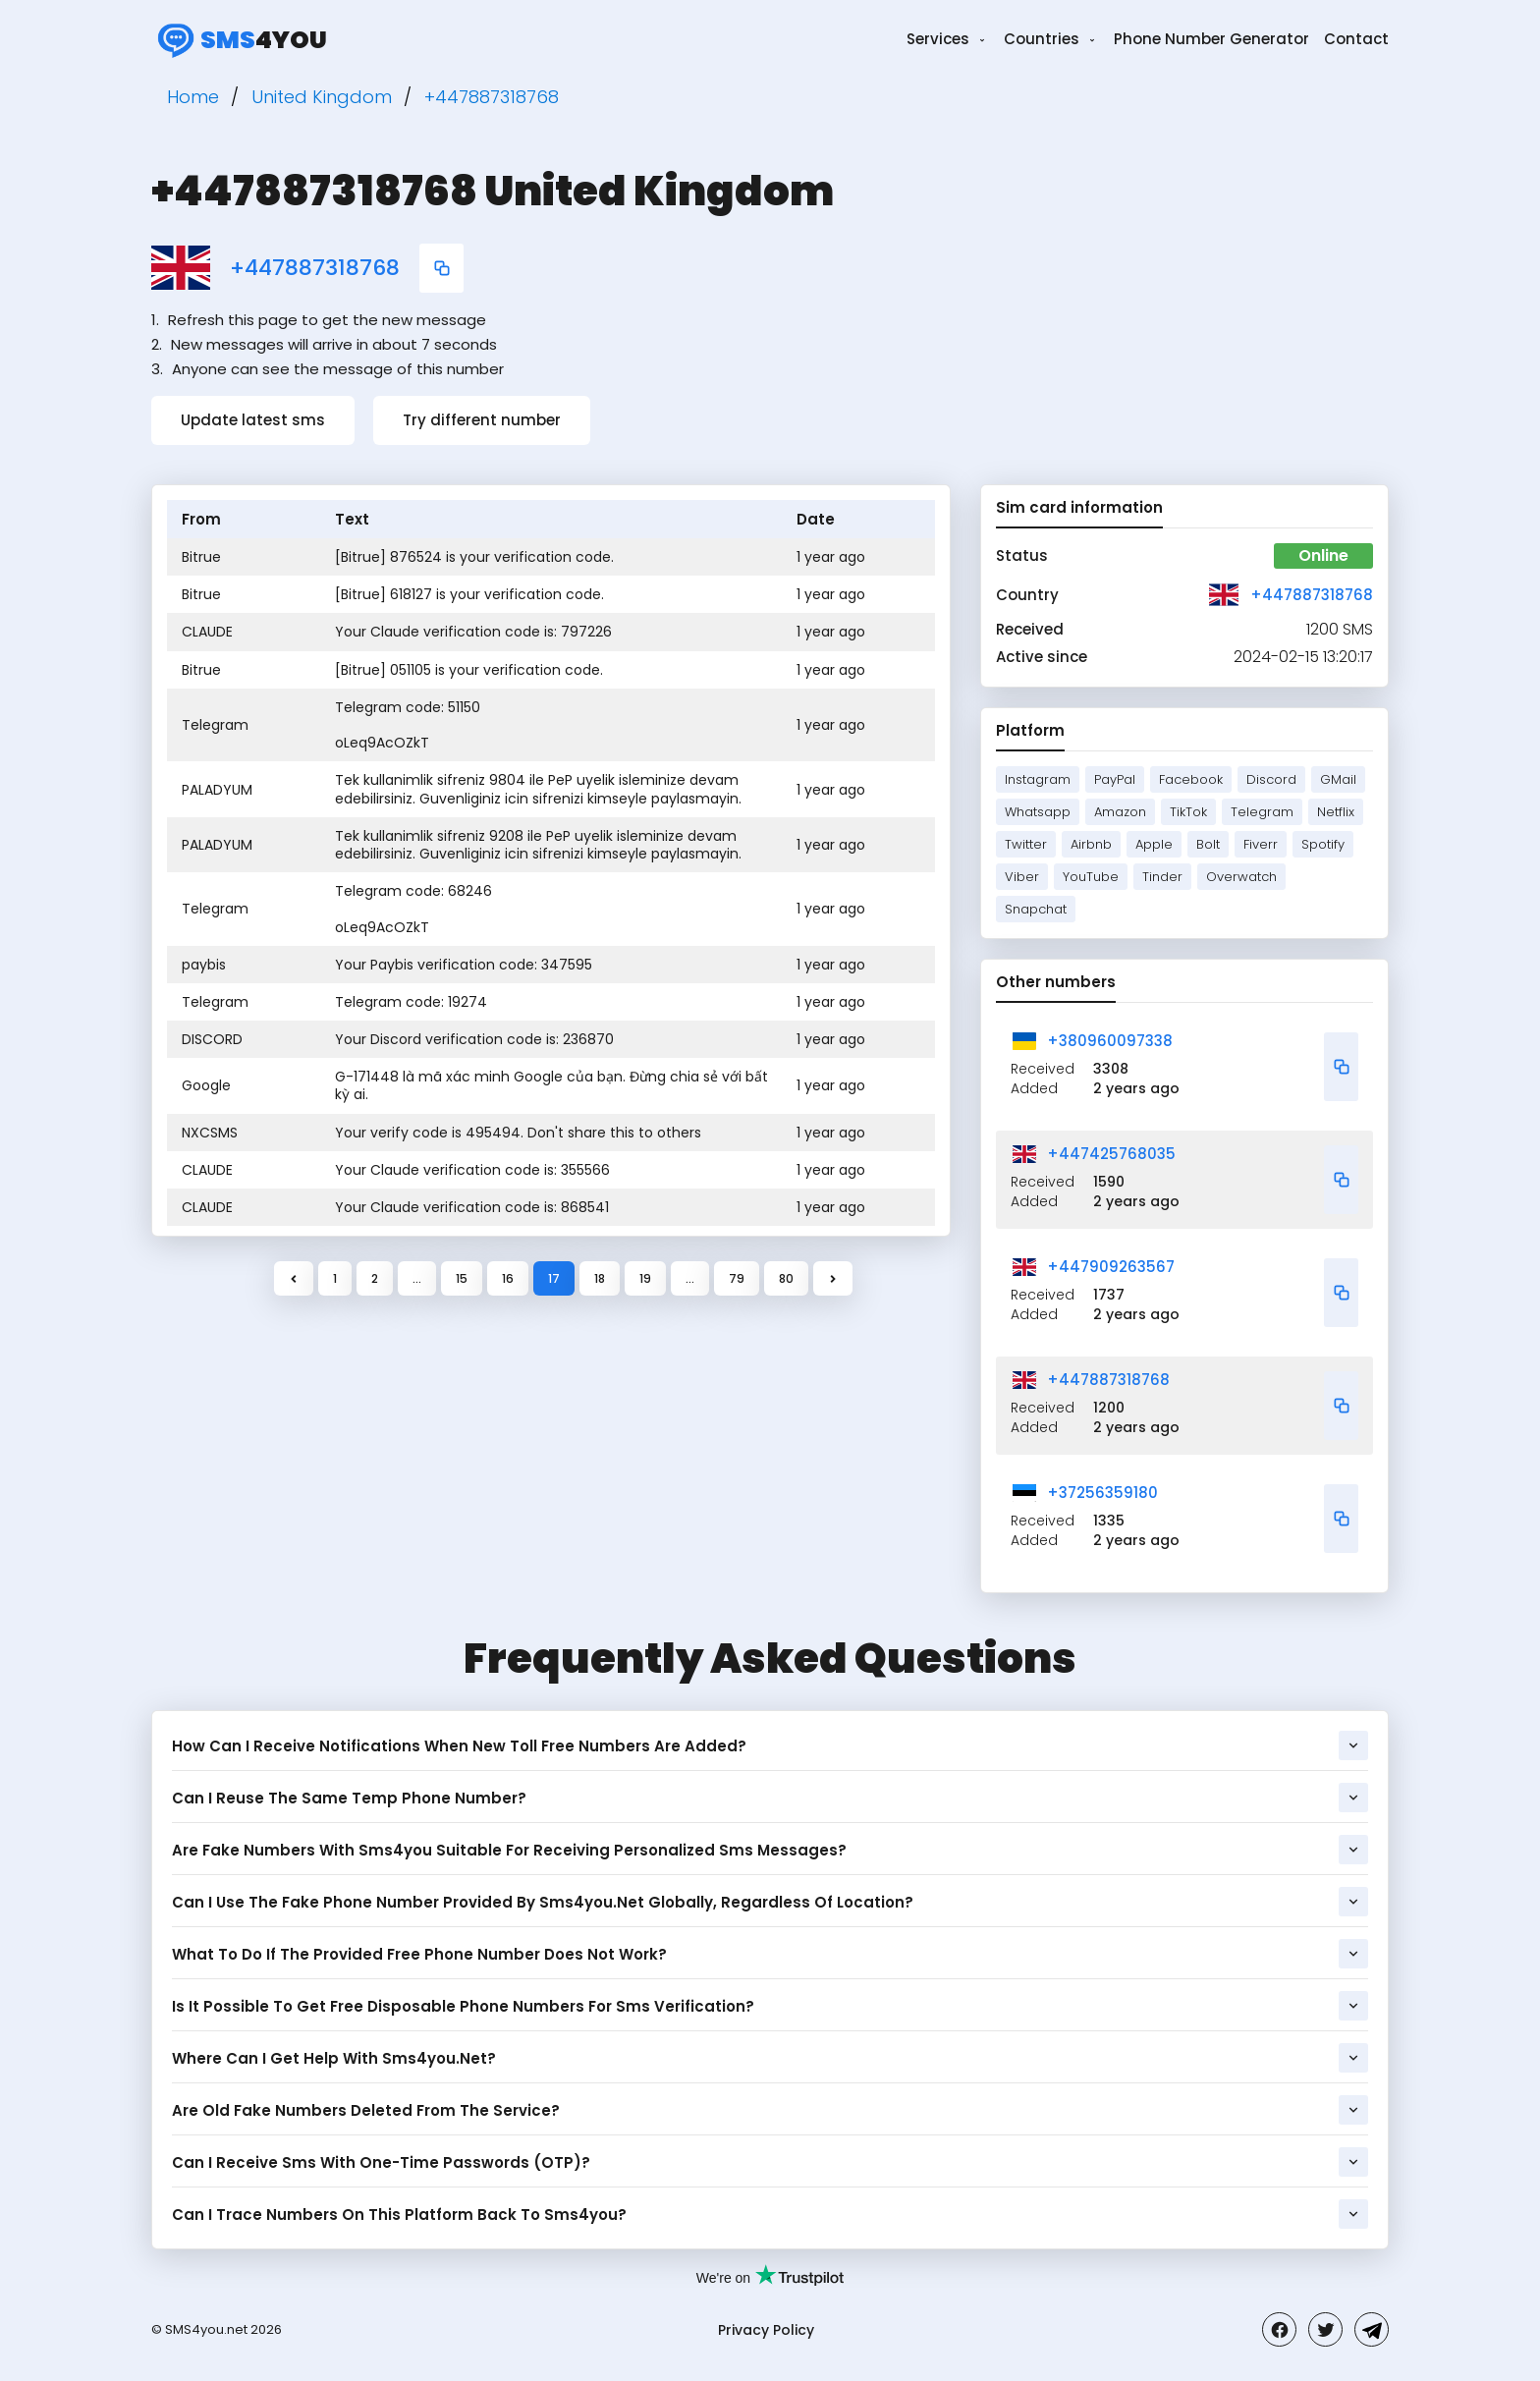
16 (508, 1278)
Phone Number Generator (1211, 38)
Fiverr (1260, 844)
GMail (1338, 779)
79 (736, 1278)
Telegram (1262, 812)
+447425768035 (1111, 1153)
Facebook (1191, 779)
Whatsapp (1038, 812)
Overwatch (1241, 876)
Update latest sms (253, 420)
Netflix (1335, 812)
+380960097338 (1110, 1040)
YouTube (1091, 876)
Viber (1022, 876)
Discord (1271, 779)
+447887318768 (315, 268)
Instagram (1038, 779)
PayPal (1114, 779)
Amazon (1120, 812)
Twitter (1026, 844)
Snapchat (1036, 909)
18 (599, 1278)
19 (645, 1278)
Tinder (1162, 876)
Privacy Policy (766, 2330)
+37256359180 (1102, 1492)
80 (786, 1278)
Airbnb (1091, 844)
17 (554, 1278)
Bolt (1208, 844)
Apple (1154, 844)
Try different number (482, 420)
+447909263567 (1111, 1266)
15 (462, 1278)
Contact (1356, 38)
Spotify (1323, 844)
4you (239, 39)
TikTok (1188, 812)
